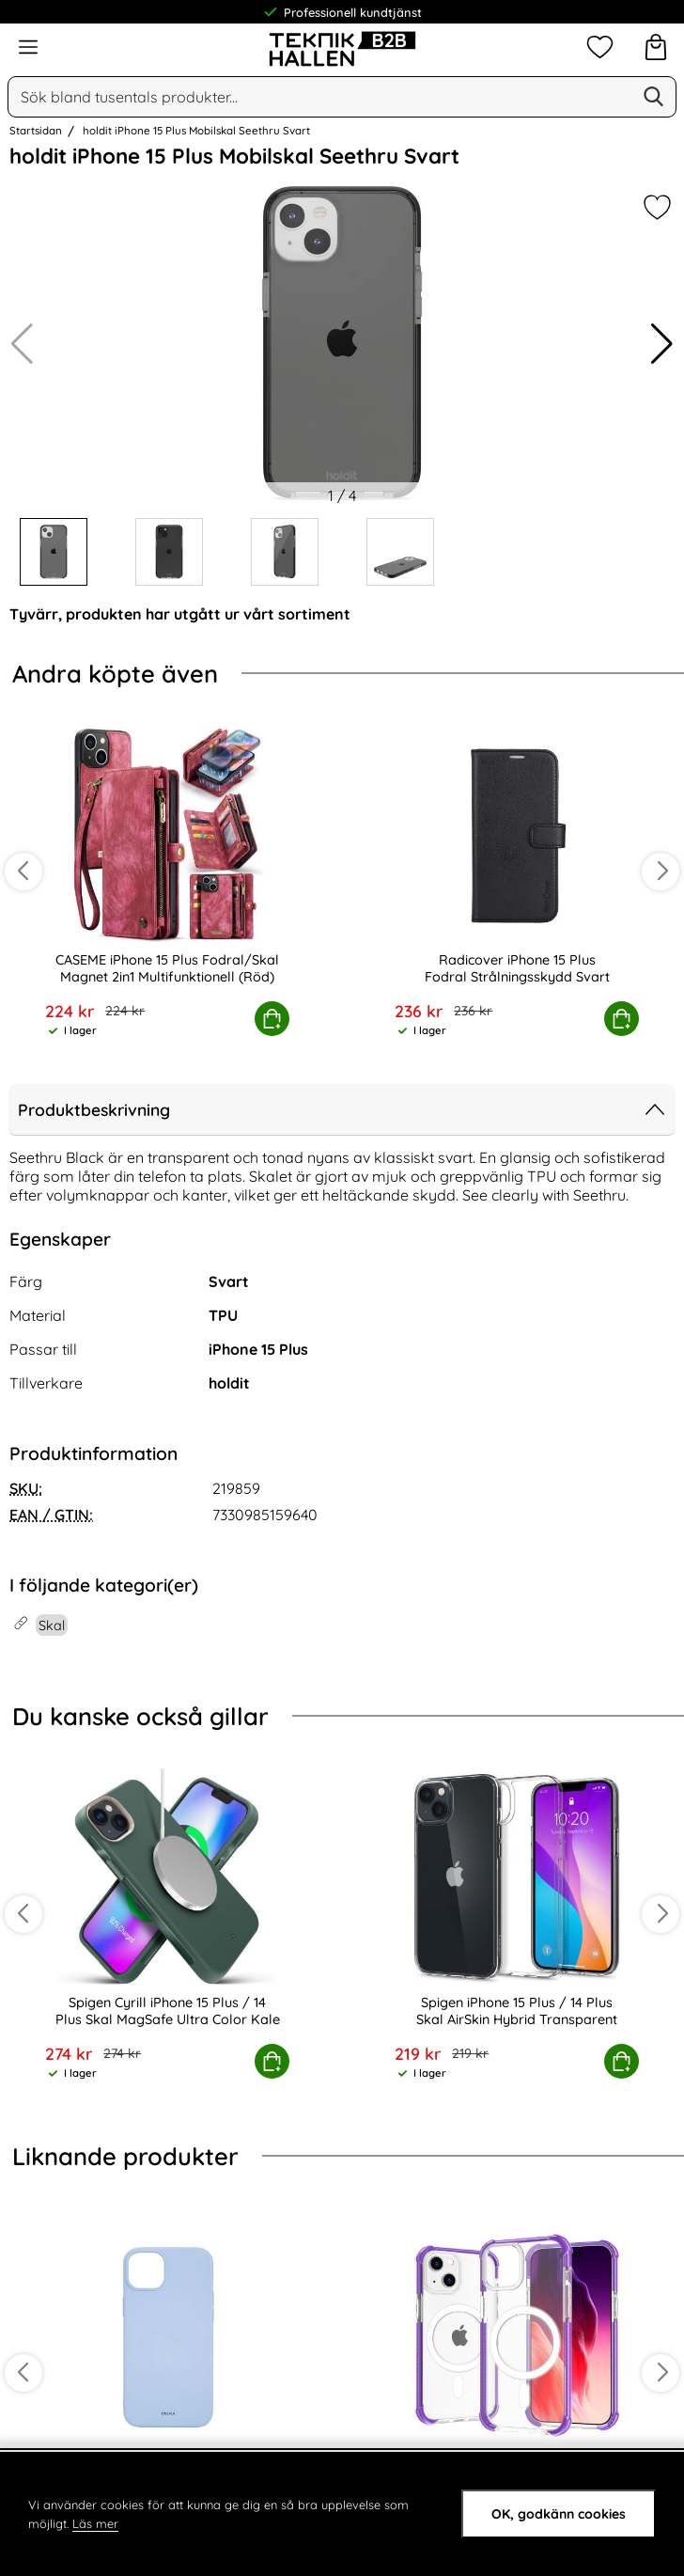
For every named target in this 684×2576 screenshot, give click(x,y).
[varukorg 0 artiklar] (656, 47)
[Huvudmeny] (28, 47)
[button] (662, 344)
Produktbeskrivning (342, 1109)
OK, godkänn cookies (558, 2513)
